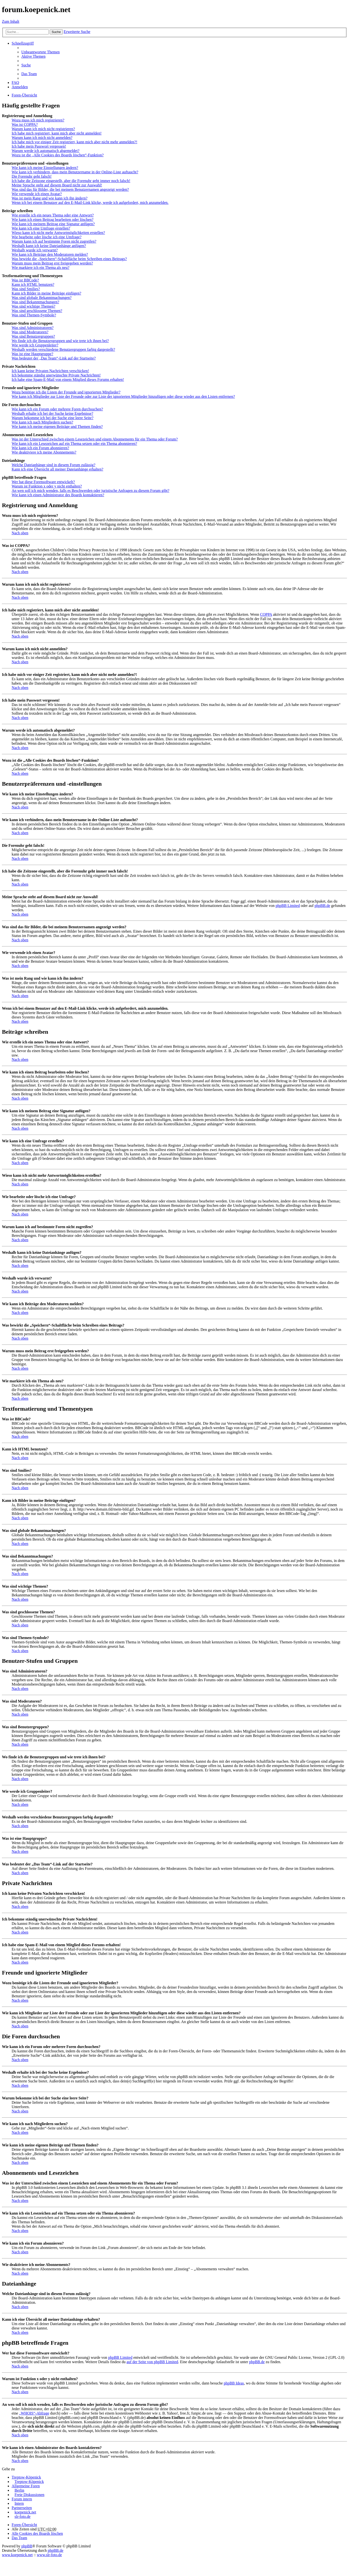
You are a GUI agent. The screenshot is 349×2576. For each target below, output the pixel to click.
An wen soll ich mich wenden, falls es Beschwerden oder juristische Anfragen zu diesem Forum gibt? (90, 490)
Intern (19, 2503)
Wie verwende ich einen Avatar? (37, 194)
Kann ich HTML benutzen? (33, 284)
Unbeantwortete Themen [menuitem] (40, 52)
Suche (56, 32)
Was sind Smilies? (26, 289)
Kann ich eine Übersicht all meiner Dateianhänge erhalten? (57, 469)
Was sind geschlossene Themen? (37, 311)
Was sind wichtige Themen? (33, 306)
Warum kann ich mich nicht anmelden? (42, 138)
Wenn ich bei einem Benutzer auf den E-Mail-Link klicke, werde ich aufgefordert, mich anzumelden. (90, 202)
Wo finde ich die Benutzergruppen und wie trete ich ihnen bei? (60, 341)
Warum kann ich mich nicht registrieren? (43, 129)
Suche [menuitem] (26, 65)
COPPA (266, 614)
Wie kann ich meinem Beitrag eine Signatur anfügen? (53, 224)
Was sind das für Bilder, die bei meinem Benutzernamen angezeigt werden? (70, 189)
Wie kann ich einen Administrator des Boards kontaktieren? (58, 495)
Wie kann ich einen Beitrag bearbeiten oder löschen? (52, 219)
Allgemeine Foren (26, 2486)
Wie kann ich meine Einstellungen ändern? (45, 168)
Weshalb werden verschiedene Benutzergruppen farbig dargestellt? (63, 349)
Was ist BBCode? (25, 280)
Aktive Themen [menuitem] (33, 56)
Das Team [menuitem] (29, 74)
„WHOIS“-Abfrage (34, 2413)
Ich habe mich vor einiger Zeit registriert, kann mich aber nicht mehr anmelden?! (74, 142)
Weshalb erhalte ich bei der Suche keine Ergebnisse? (52, 413)
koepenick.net (25, 2512)
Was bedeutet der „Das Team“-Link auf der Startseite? (54, 358)
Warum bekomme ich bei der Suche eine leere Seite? (52, 418)
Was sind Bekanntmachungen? (35, 302)
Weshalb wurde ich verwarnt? (35, 250)
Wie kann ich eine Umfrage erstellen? (41, 228)
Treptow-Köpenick (26, 2477)
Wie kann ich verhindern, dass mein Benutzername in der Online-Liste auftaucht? (75, 172)
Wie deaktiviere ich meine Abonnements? (44, 452)
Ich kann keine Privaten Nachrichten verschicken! (50, 371)
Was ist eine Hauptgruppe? (32, 354)
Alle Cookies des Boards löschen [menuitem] (37, 2533)
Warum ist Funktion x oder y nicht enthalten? (47, 486)
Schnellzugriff (23, 43)
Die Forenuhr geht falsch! (32, 176)
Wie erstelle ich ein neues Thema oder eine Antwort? (53, 215)
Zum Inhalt (10, 21)
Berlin (19, 2490)
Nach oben (20, 533)
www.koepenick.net (17, 2555)
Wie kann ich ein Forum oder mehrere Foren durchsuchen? (57, 409)
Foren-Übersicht (24, 2525)
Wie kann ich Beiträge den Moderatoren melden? (50, 254)
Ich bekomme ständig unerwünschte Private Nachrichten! (56, 375)
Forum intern (22, 2499)
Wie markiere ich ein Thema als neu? (40, 267)
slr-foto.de (23, 2516)
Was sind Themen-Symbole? (34, 315)
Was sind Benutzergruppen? (33, 336)
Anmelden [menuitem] (20, 87)
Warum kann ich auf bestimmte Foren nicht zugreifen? (54, 241)
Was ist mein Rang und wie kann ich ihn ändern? (49, 198)
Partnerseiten (22, 2508)
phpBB (26, 2546)
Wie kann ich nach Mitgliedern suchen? (42, 422)
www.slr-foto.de (49, 2555)
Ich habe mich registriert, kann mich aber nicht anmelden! (57, 133)
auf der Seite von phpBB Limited (152, 2362)
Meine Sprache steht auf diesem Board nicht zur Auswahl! (57, 185)
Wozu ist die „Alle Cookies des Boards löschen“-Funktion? (58, 155)
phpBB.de (322, 906)
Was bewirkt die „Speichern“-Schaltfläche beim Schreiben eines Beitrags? (69, 259)
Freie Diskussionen (29, 2495)
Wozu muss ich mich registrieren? (38, 120)
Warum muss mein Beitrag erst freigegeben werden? (52, 263)
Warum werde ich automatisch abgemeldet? (45, 151)
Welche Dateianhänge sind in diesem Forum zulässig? (53, 465)
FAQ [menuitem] (15, 82)
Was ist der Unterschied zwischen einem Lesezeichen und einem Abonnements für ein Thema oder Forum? (95, 439)
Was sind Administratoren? (33, 328)
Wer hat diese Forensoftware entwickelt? (43, 482)
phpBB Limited (288, 906)
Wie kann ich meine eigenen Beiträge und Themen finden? (57, 426)
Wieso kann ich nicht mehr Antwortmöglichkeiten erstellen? (58, 233)
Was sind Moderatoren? (30, 332)
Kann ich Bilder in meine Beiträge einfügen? (46, 293)
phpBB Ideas (234, 2383)
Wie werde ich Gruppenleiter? (35, 345)
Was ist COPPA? (25, 124)
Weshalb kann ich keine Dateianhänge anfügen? (49, 246)
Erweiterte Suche (77, 32)
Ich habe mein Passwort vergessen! (39, 146)
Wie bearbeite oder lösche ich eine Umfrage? (46, 237)
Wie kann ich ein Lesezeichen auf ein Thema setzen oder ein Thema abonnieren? (74, 443)
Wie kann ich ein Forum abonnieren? (40, 448)
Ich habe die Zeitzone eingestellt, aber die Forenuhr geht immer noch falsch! (71, 181)
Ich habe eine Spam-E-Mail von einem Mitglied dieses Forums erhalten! (68, 379)
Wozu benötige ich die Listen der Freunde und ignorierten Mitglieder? (66, 392)
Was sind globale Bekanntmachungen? (41, 298)
